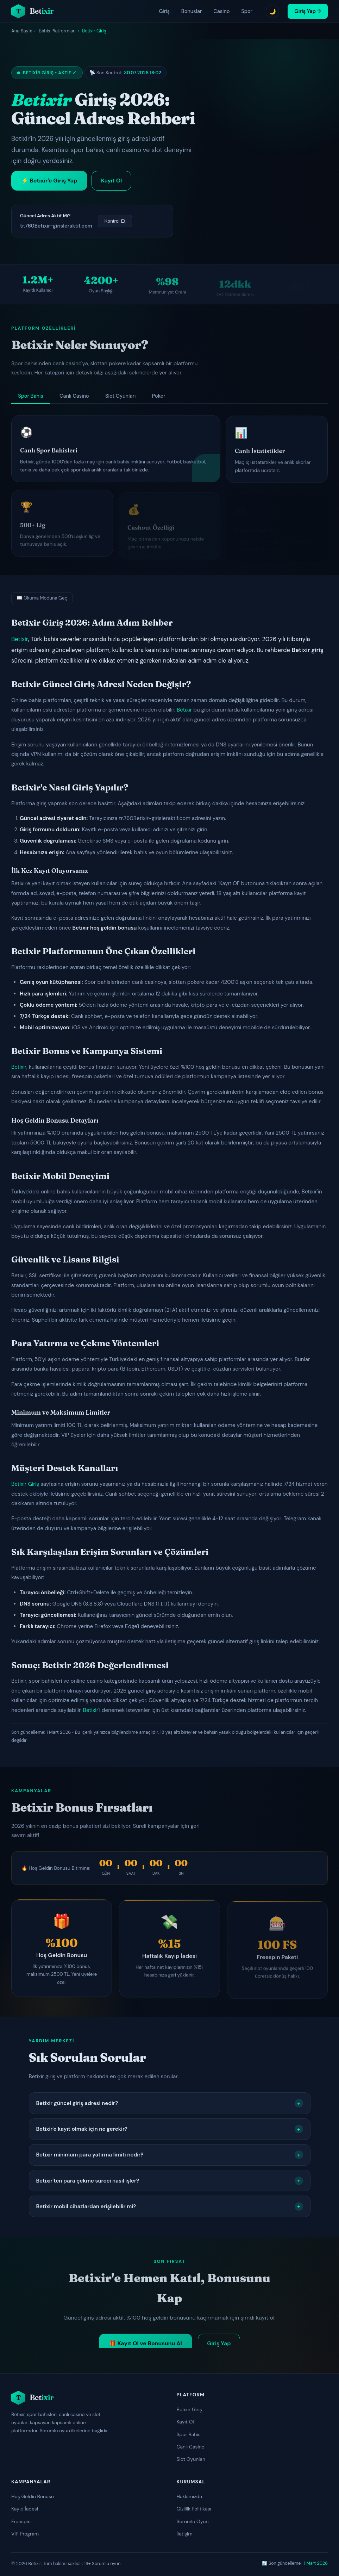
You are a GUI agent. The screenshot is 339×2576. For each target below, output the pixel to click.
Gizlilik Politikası (194, 2509)
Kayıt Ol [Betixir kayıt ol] (111, 180)
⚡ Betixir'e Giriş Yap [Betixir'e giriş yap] (49, 180)
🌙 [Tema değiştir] (272, 11)
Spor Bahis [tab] (30, 396)
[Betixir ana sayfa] (32, 11)
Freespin (21, 2521)
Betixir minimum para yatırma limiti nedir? (169, 2154)
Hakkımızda (189, 2496)
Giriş (164, 11)
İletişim (185, 2534)
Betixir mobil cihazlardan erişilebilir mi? (169, 2206)
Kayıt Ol (185, 2422)
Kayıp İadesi (24, 2509)
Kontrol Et (115, 221)
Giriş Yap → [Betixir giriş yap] (308, 11)
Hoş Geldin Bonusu (32, 2496)
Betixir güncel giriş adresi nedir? (169, 2103)
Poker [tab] (158, 396)
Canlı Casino (191, 2447)
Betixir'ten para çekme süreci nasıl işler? (169, 2181)
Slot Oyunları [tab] (120, 396)
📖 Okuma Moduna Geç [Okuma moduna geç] (42, 598)
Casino (221, 11)
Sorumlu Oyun (193, 2521)
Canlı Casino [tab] (74, 396)
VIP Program (25, 2534)
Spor (246, 11)
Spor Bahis (189, 2434)
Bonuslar (191, 11)
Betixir (19, 639)
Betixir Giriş (25, 1484)
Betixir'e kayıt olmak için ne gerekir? (169, 2129)
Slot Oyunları (191, 2459)
